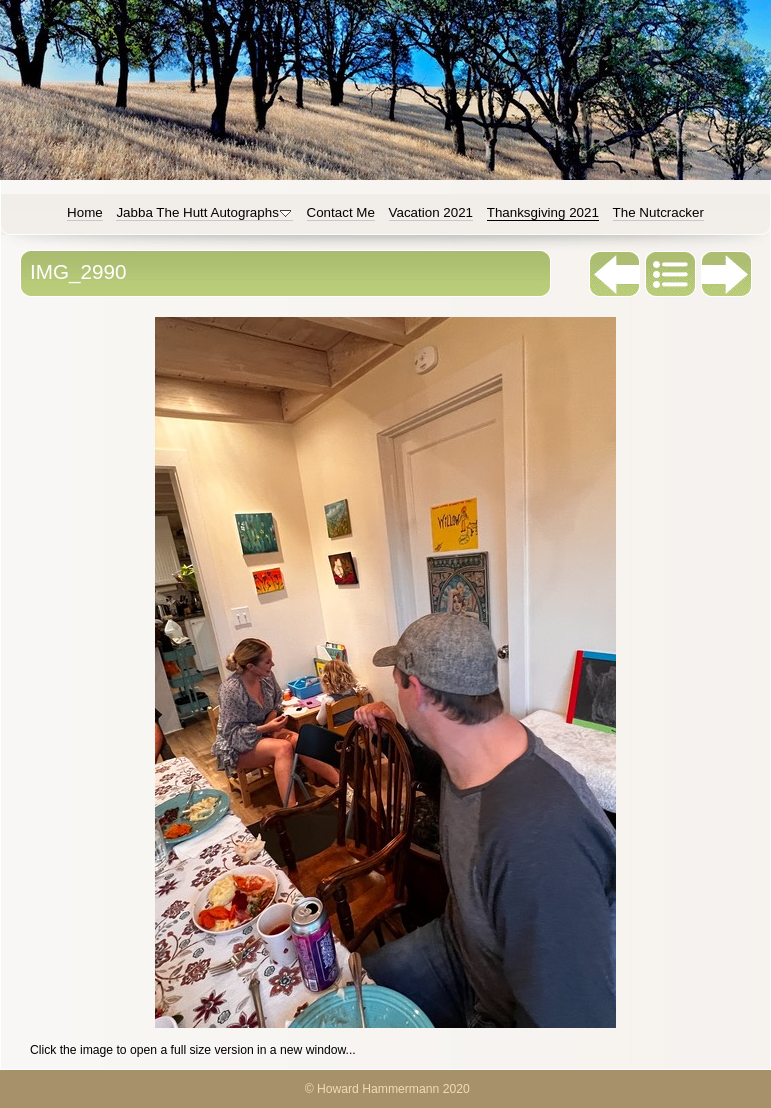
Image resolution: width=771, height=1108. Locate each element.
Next (727, 274)
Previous (615, 274)
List (671, 274)
